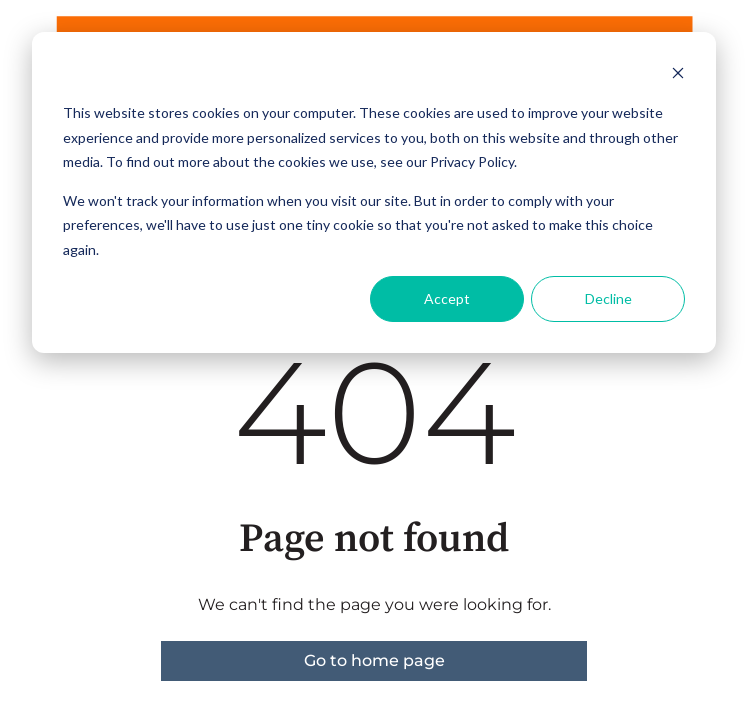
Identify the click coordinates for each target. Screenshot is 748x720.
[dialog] (374, 192)
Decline (608, 298)
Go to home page (374, 660)
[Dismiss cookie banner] (678, 75)
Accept (447, 298)
